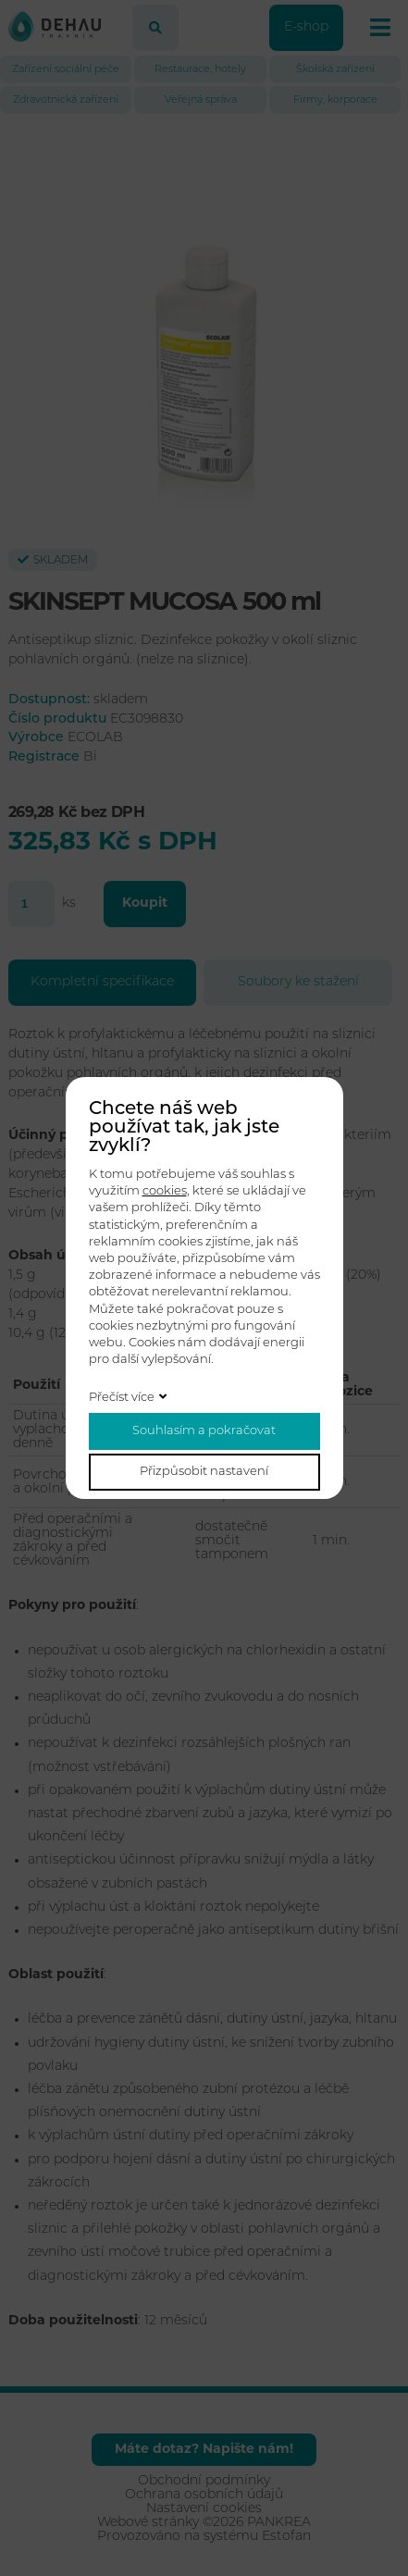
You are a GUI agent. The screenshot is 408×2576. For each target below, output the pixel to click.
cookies (164, 1191)
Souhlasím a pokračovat (204, 1431)
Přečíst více (122, 1398)
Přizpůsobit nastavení (204, 1472)
